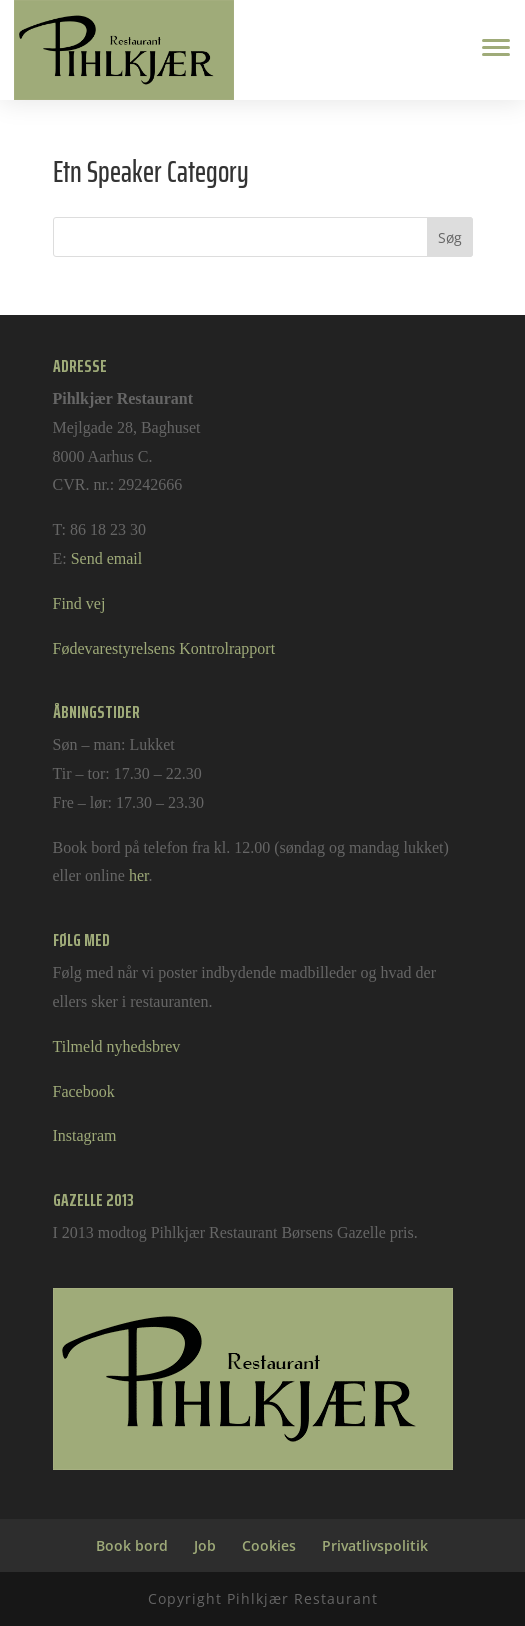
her (139, 875)
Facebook (84, 1091)
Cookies (269, 1545)
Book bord (132, 1545)
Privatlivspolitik (375, 1545)
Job (205, 1545)
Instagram (85, 1135)
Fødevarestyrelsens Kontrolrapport (164, 648)
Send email (107, 558)
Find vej (79, 603)
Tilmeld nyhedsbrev (117, 1046)
